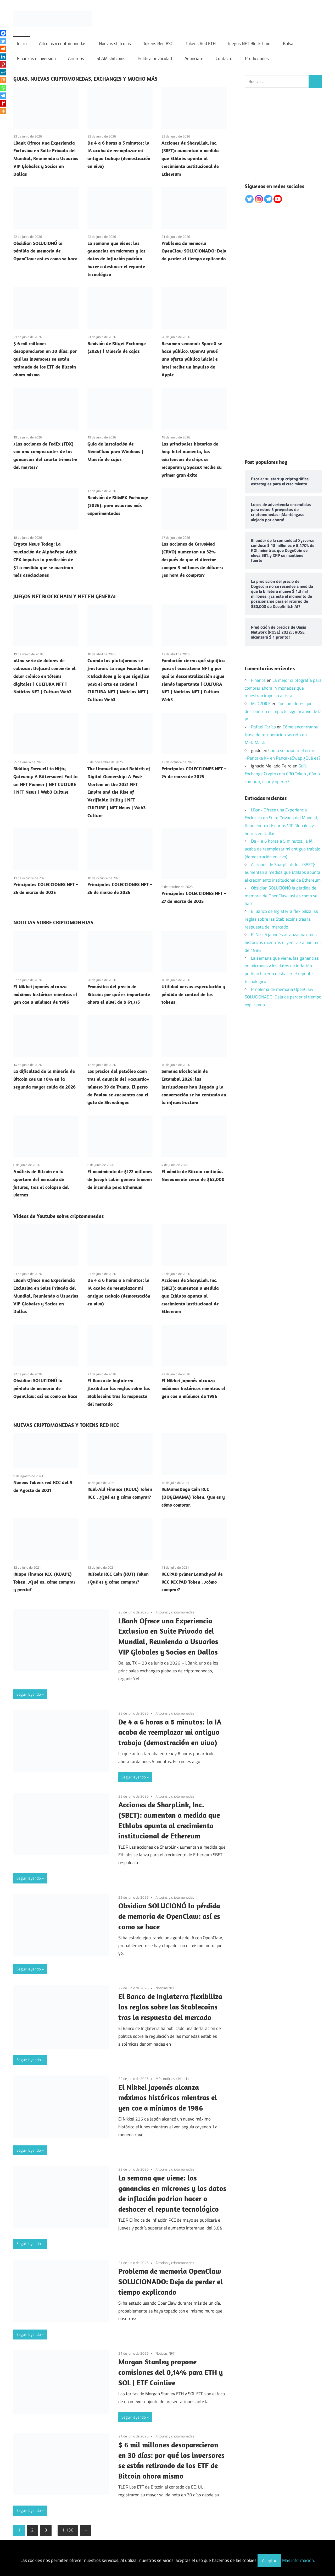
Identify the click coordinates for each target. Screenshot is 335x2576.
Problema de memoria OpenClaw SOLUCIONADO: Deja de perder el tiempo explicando (193, 251)
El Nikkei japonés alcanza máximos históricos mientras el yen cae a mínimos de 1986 (45, 994)
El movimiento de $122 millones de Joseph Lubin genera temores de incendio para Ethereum (120, 1179)
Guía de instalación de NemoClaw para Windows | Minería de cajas (115, 452)
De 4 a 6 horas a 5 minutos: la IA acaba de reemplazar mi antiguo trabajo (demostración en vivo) (169, 1732)
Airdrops (76, 58)
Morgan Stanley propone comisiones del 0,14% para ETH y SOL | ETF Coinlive (170, 2372)
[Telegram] (3, 95)
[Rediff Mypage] (3, 103)
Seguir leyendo (28, 1694)
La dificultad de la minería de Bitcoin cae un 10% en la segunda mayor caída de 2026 (44, 1079)
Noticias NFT (165, 1988)
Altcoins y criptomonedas (62, 43)
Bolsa (288, 43)
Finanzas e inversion (36, 58)
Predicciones (257, 58)
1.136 (68, 2529)
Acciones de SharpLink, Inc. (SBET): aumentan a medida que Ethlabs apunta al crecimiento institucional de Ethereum (190, 158)
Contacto (224, 58)
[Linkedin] (3, 56)
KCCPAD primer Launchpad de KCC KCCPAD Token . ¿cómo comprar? (192, 1582)
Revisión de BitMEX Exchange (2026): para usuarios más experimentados (117, 505)
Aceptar (269, 2560)
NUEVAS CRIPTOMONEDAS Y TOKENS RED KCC (66, 1425)
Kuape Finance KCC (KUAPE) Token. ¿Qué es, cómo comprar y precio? (44, 1582)
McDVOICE (261, 703)
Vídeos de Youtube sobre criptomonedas (58, 1216)
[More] (3, 111)
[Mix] (3, 80)
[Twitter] (3, 41)
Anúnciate (194, 58)
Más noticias (165, 2078)
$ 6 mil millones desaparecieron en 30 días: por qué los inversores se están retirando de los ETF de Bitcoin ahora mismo (45, 359)
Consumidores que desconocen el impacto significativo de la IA (283, 711)
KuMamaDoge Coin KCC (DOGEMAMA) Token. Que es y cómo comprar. (193, 1497)
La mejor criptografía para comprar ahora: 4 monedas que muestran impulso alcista (283, 688)
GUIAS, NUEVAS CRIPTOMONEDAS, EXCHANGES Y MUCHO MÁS (85, 78)
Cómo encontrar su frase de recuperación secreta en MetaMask (281, 734)
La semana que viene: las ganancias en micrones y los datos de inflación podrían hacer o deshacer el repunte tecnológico (116, 258)
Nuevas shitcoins (115, 43)
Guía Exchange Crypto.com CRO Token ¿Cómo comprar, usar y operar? (282, 773)
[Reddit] (3, 49)
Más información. (298, 2560)
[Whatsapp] (3, 88)
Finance (258, 680)
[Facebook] (3, 33)
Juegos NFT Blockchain (249, 43)
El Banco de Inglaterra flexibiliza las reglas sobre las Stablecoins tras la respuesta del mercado (170, 2007)
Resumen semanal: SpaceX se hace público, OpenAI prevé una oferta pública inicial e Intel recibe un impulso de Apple (191, 359)
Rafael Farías (263, 726)
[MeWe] (3, 72)
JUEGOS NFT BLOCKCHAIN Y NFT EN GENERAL (64, 596)
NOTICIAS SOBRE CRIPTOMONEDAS (53, 922)
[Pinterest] (3, 64)
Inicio (22, 43)
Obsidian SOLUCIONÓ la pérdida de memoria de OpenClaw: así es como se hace (45, 251)
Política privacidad (155, 58)
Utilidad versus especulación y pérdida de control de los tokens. (193, 994)
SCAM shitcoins (111, 58)
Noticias (184, 2078)
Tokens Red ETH (201, 43)
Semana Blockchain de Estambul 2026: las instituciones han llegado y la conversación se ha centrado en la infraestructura (193, 1086)
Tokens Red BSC (158, 43)
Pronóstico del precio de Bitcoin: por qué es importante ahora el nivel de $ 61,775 (118, 994)
